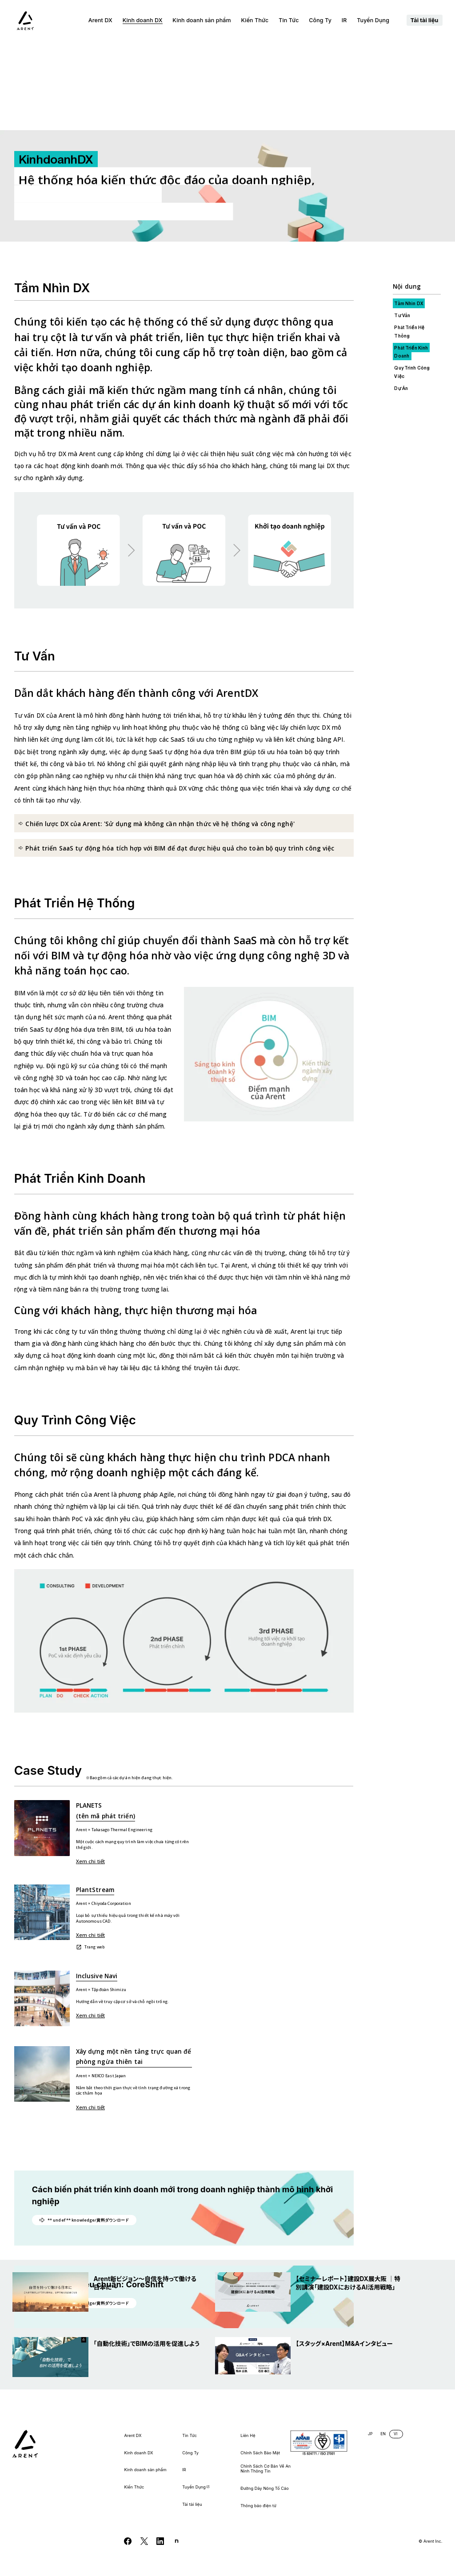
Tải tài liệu (425, 20)
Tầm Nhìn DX (408, 214)
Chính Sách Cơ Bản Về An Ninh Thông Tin (265, 2468)
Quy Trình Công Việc (412, 283)
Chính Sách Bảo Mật (260, 2453)
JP (370, 2434)
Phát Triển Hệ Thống (409, 242)
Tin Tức (289, 20)
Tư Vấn (402, 226)
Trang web (90, 1858)
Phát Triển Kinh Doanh (411, 262)
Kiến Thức (255, 20)
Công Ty (320, 20)
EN (383, 2434)
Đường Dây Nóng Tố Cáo (264, 2488)
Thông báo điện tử (258, 2506)
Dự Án (401, 299)
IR (344, 20)
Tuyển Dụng (376, 20)
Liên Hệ (247, 2435)
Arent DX (100, 20)
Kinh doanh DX (143, 20)
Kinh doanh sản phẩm (201, 20)
